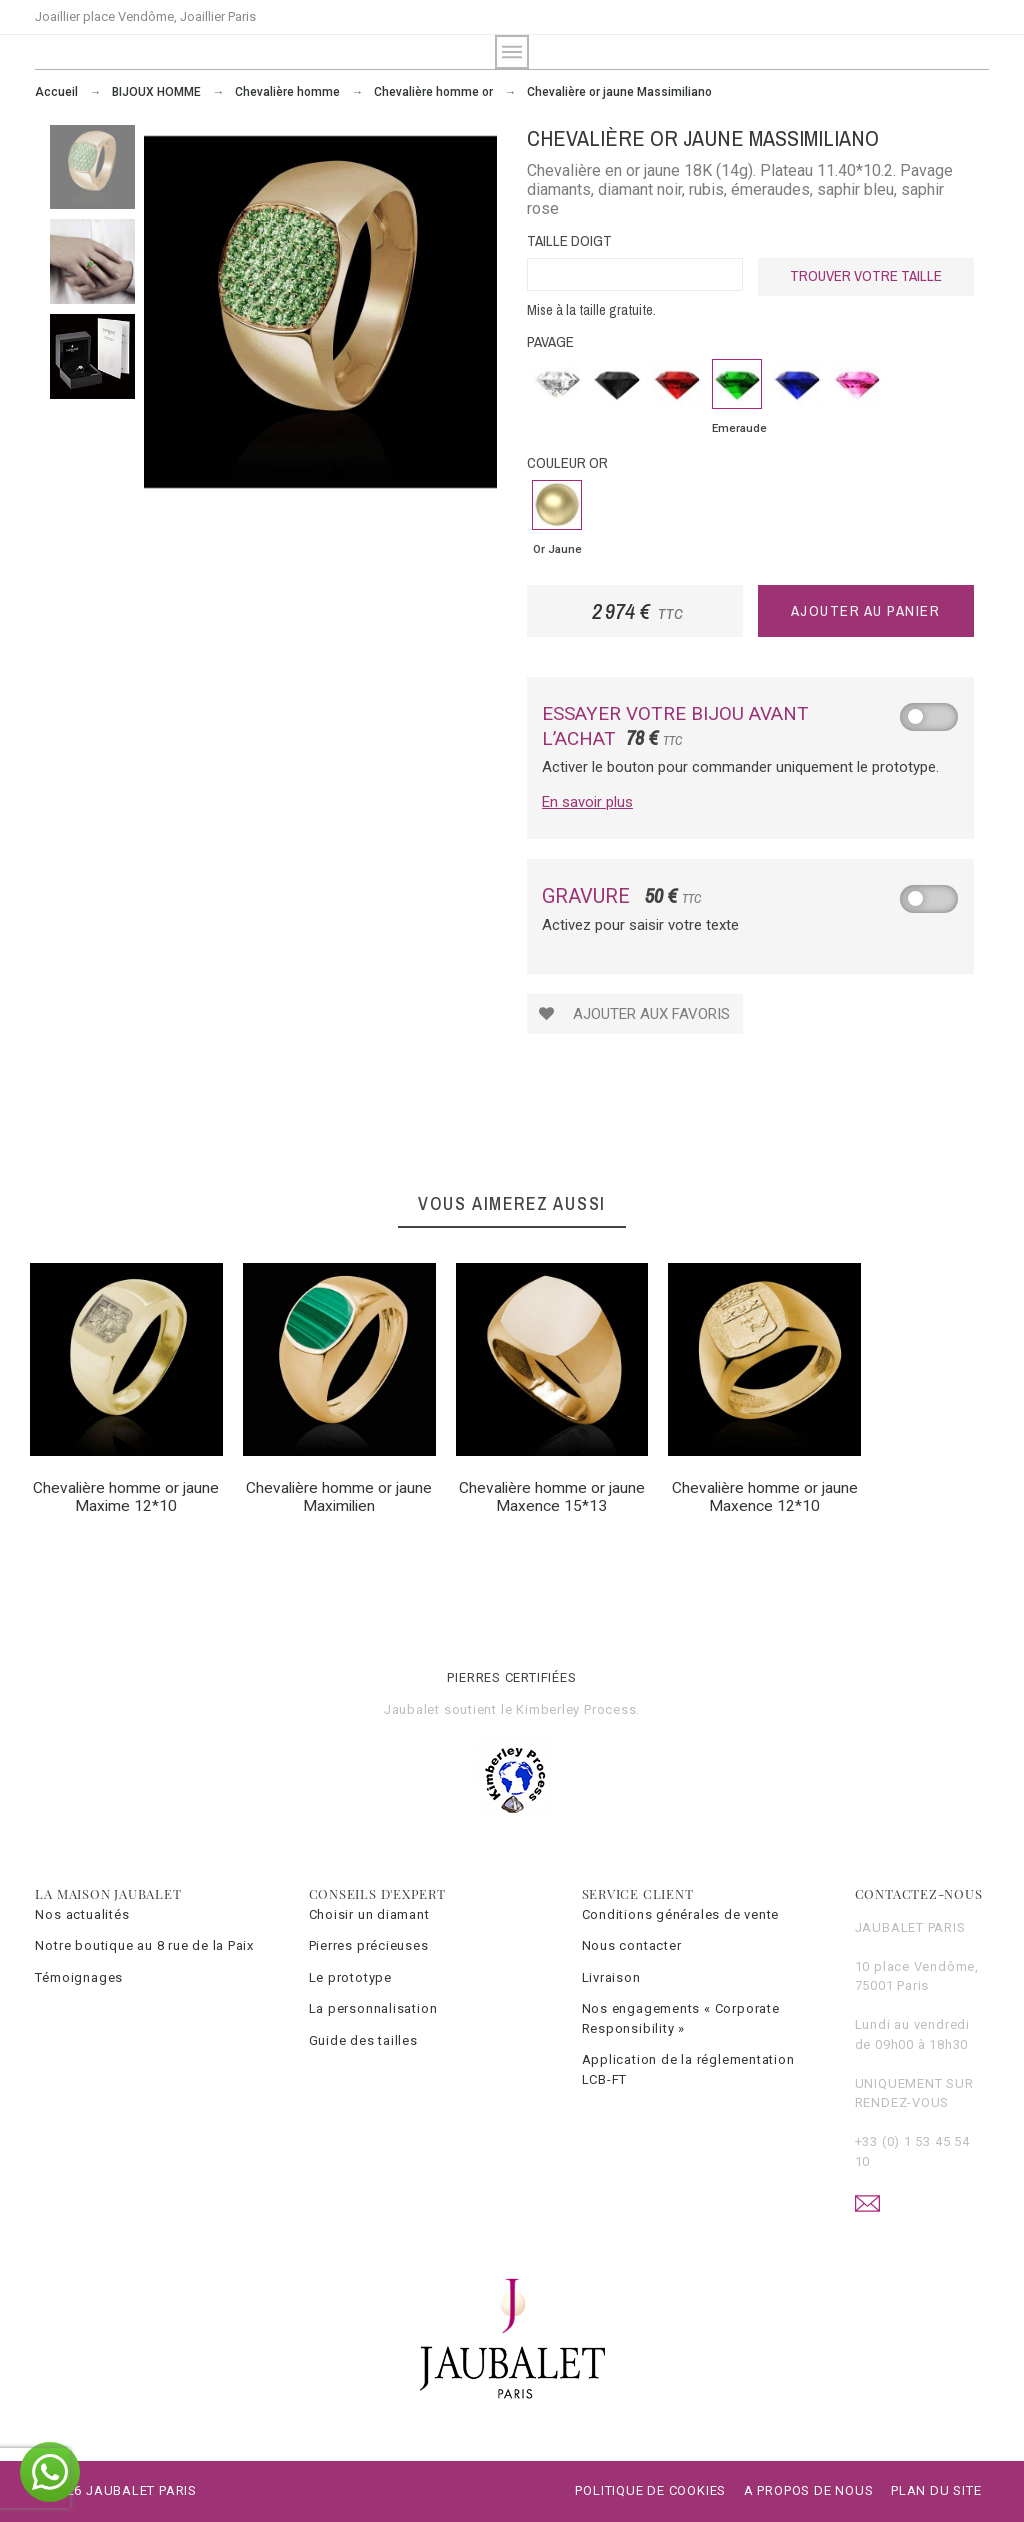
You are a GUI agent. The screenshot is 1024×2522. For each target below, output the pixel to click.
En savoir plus (587, 802)
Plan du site (936, 2490)
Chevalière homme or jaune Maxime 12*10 (126, 1497)
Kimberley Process (576, 1709)
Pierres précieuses (369, 1945)
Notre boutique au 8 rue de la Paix (144, 1945)
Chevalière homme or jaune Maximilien (339, 1497)
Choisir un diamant (369, 1914)
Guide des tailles (363, 2040)
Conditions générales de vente (681, 1914)
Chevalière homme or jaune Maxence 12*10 (765, 1497)
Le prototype (350, 1977)
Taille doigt (569, 240)
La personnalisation (373, 2008)
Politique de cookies (650, 2490)
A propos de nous (808, 2490)
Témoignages (79, 1977)
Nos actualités (82, 1914)
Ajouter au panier (866, 610)
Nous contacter (632, 1945)
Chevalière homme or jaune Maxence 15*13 (552, 1497)
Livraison (611, 1977)
